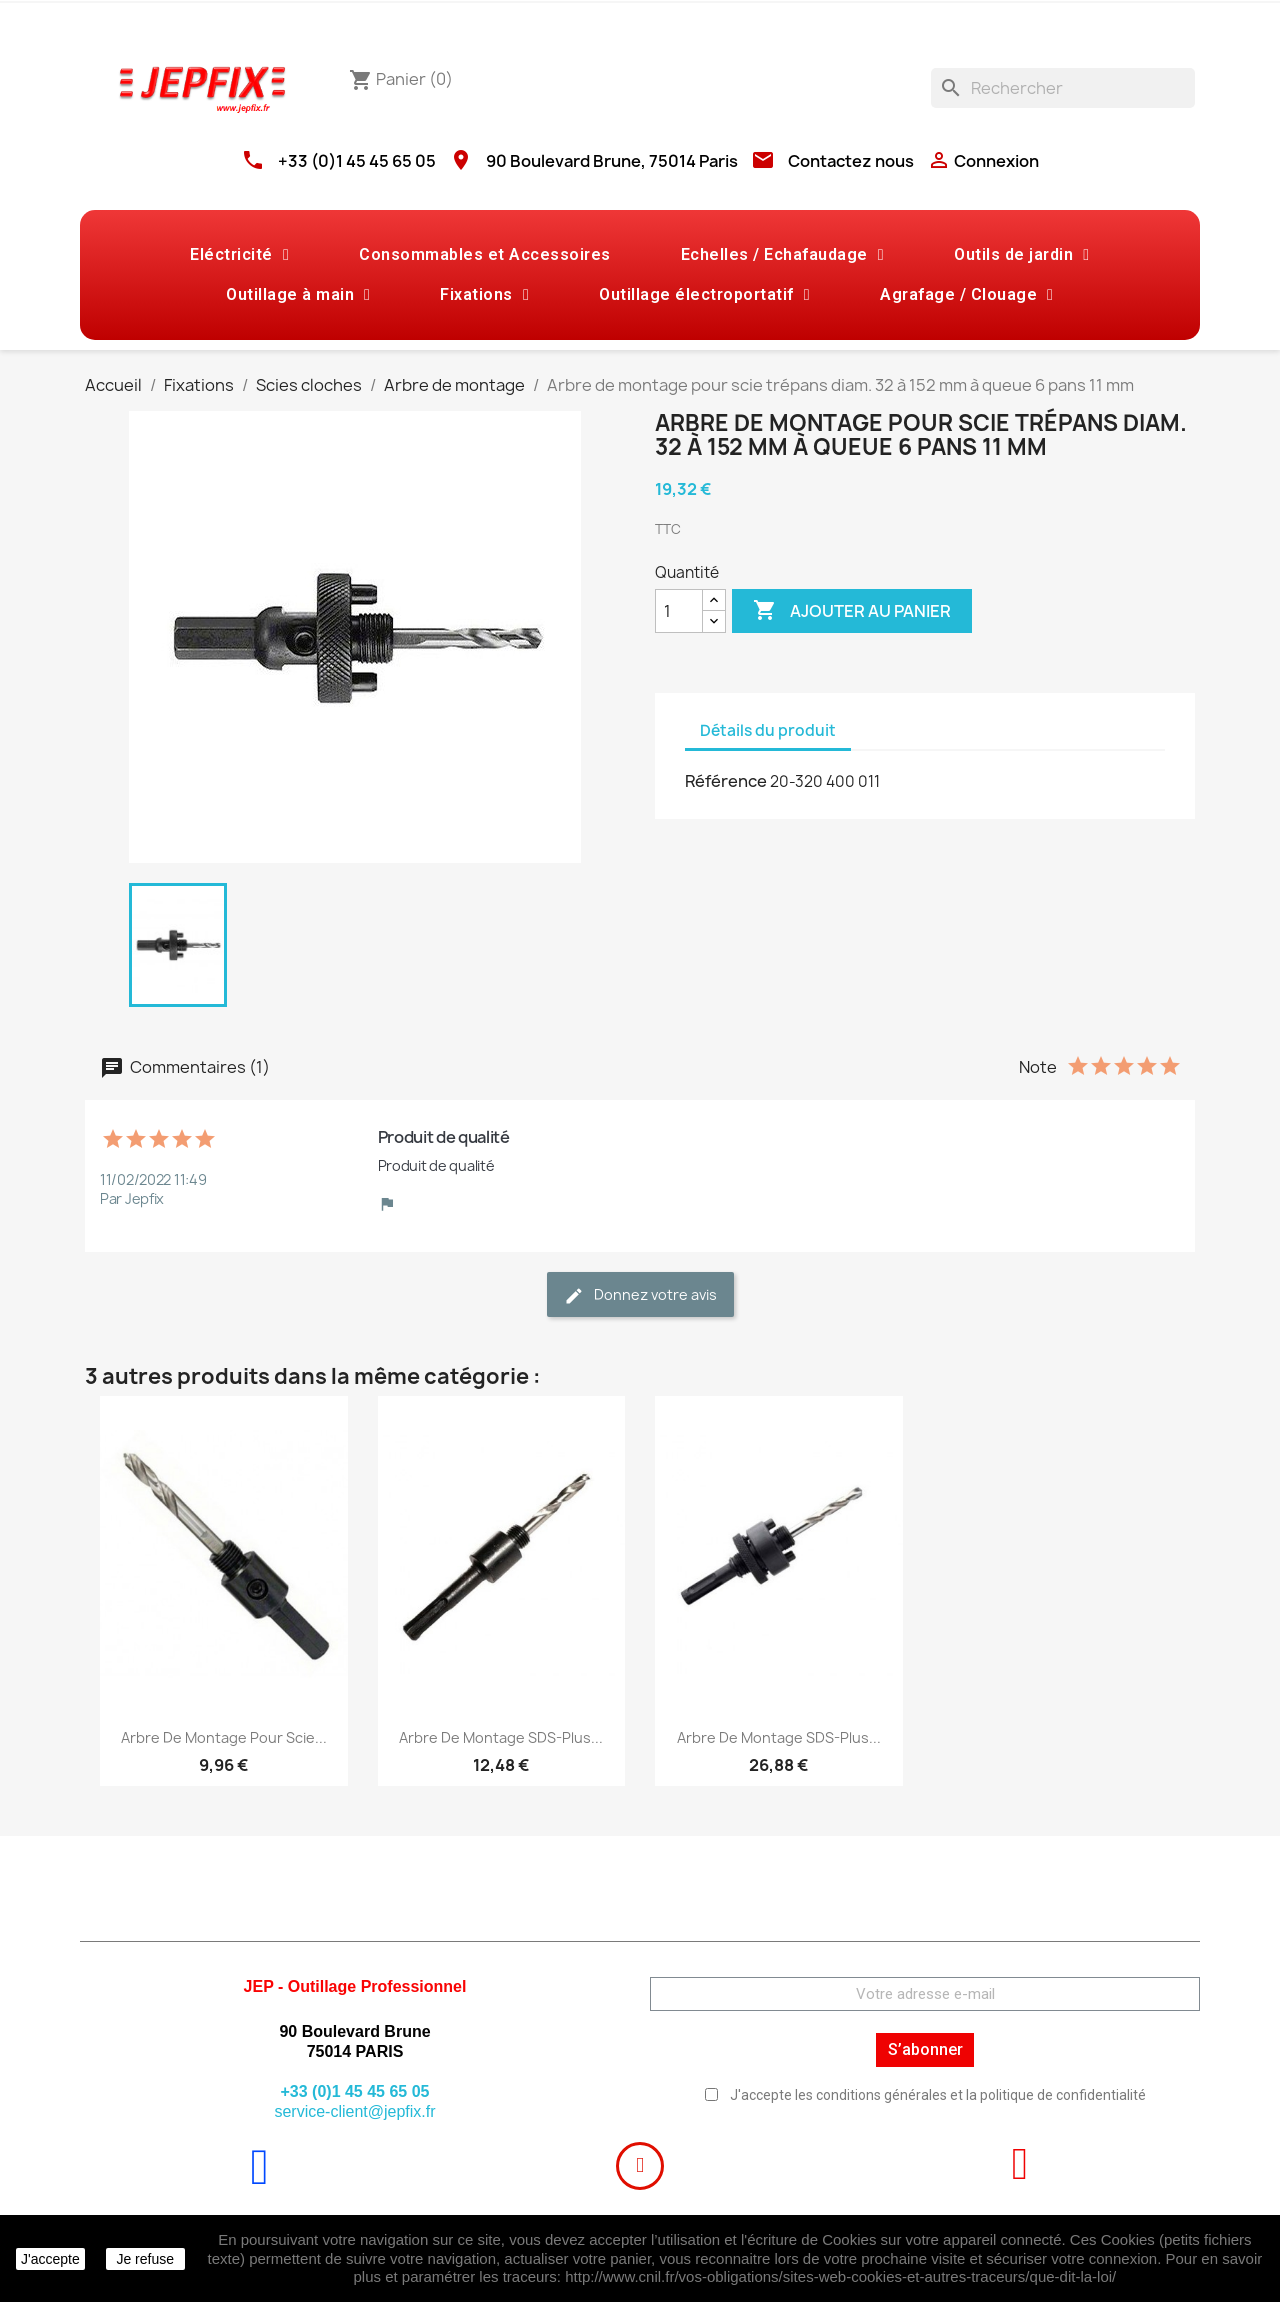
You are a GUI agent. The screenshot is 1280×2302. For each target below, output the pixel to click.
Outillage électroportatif (704, 295)
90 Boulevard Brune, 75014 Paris (612, 161)
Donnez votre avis (640, 1295)
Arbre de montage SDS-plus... (501, 1737)
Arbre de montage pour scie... (224, 1737)
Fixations (484, 295)
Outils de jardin (1021, 255)
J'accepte (50, 2259)
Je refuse (145, 2259)
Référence (726, 781)
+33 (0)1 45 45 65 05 (357, 161)
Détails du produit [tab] (768, 730)
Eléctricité (239, 255)
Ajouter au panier (852, 611)
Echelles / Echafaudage (782, 255)
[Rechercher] (1063, 88)
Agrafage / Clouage (966, 295)
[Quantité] (679, 611)
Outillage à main (298, 295)
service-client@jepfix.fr (354, 2111)
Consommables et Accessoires (485, 254)
